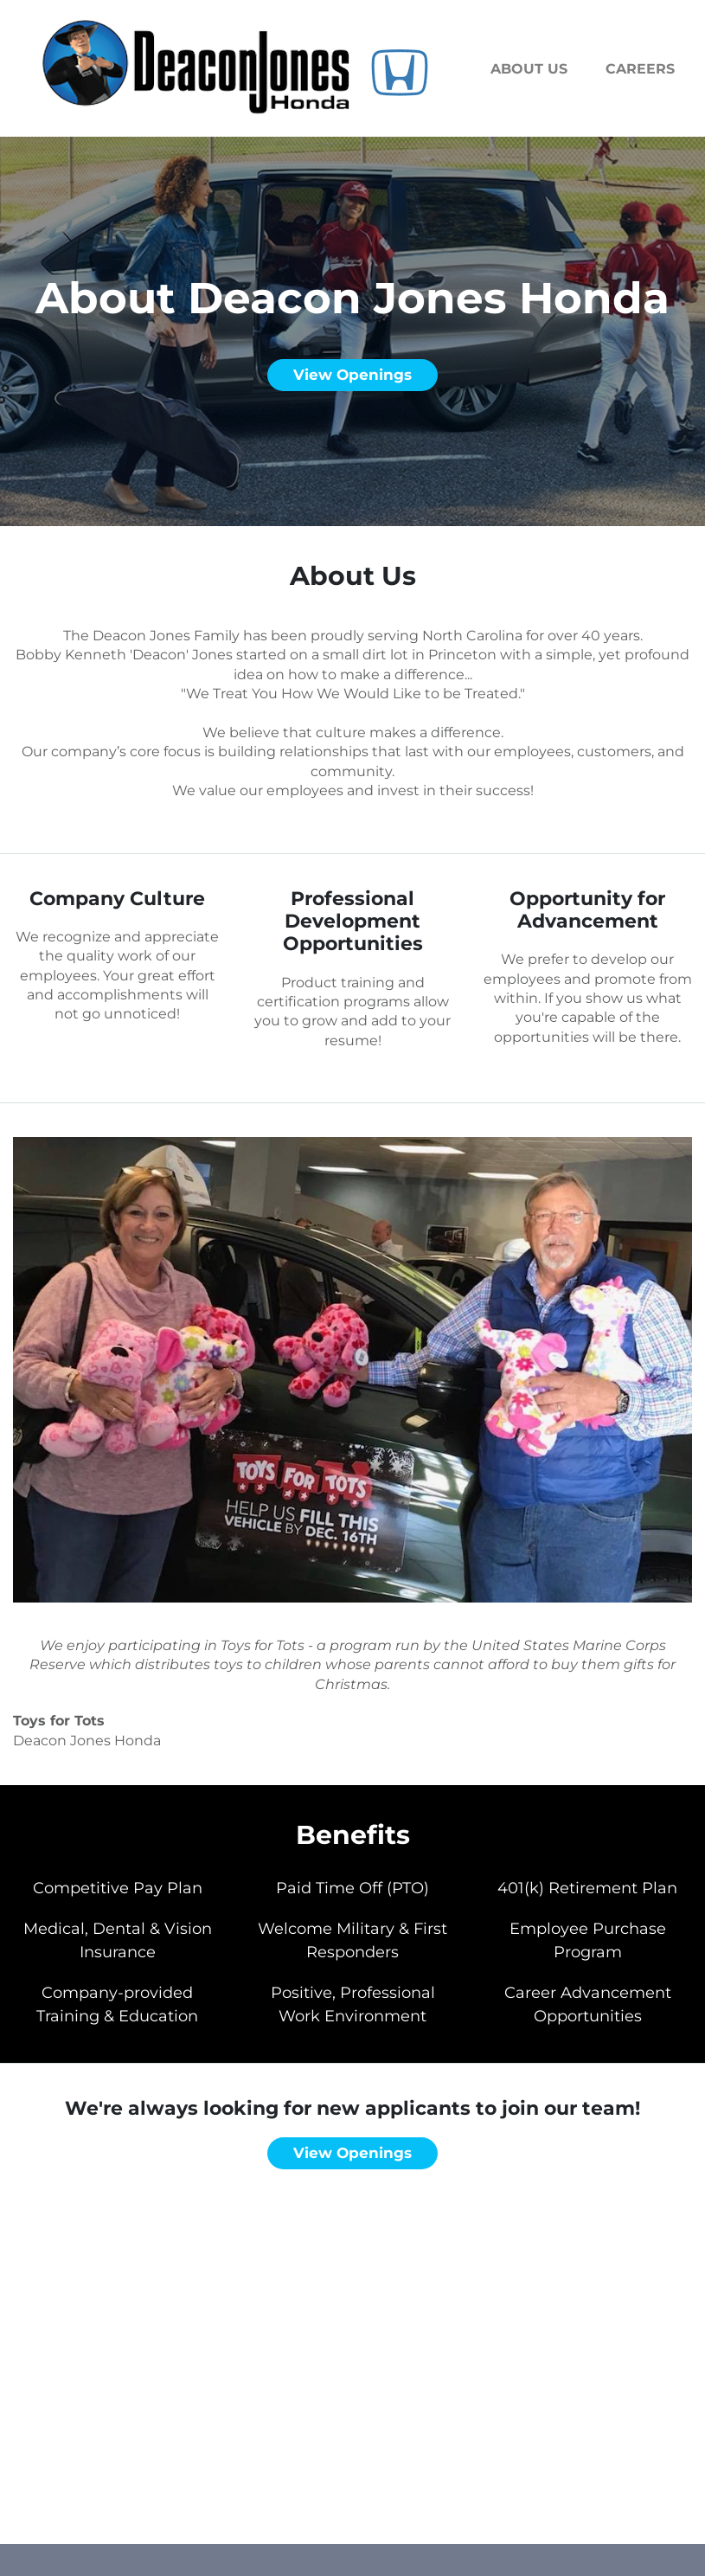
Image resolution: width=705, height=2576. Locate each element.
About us (528, 69)
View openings (352, 374)
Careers (640, 69)
